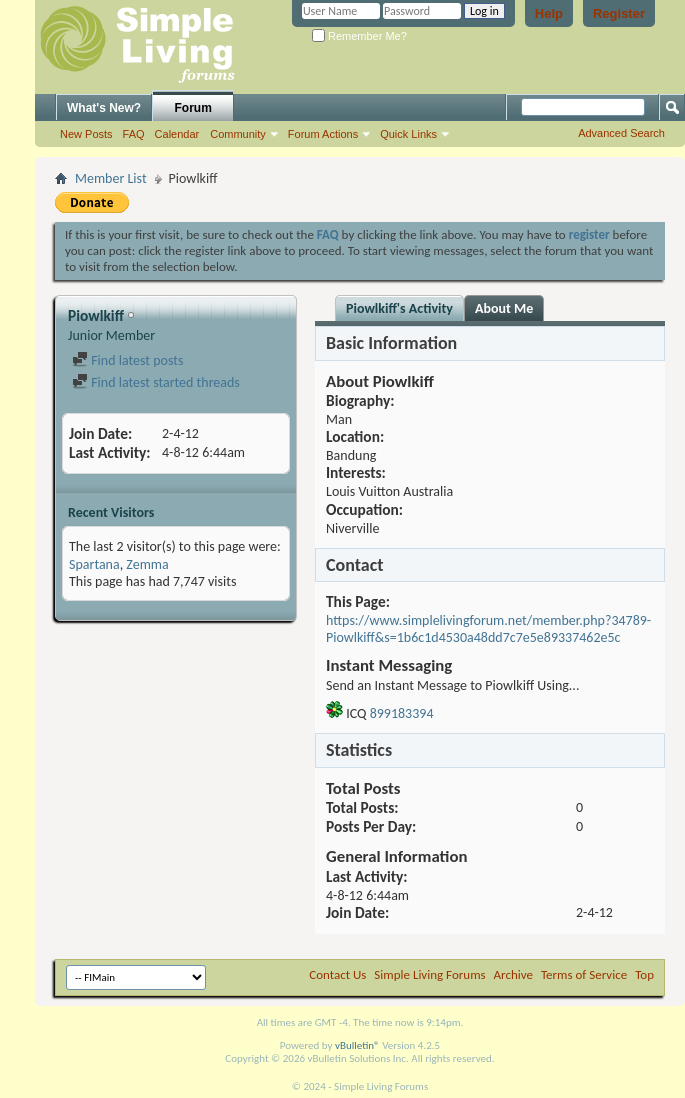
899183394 (402, 713)
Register (619, 13)
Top (644, 974)
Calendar (177, 134)
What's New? (104, 108)
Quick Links (408, 134)
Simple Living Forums (429, 974)
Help (549, 13)
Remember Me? (359, 36)
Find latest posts (127, 360)
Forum (193, 108)
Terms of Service (584, 974)
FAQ (134, 134)
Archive (513, 974)
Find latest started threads (156, 382)
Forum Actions (323, 134)
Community (238, 134)
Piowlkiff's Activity (399, 308)
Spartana (94, 564)
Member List (111, 178)
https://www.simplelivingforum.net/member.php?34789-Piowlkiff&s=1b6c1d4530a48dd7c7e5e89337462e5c (488, 629)
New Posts (86, 134)
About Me (504, 308)
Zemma (147, 564)
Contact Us (337, 974)
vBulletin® (357, 1045)
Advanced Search (621, 133)
